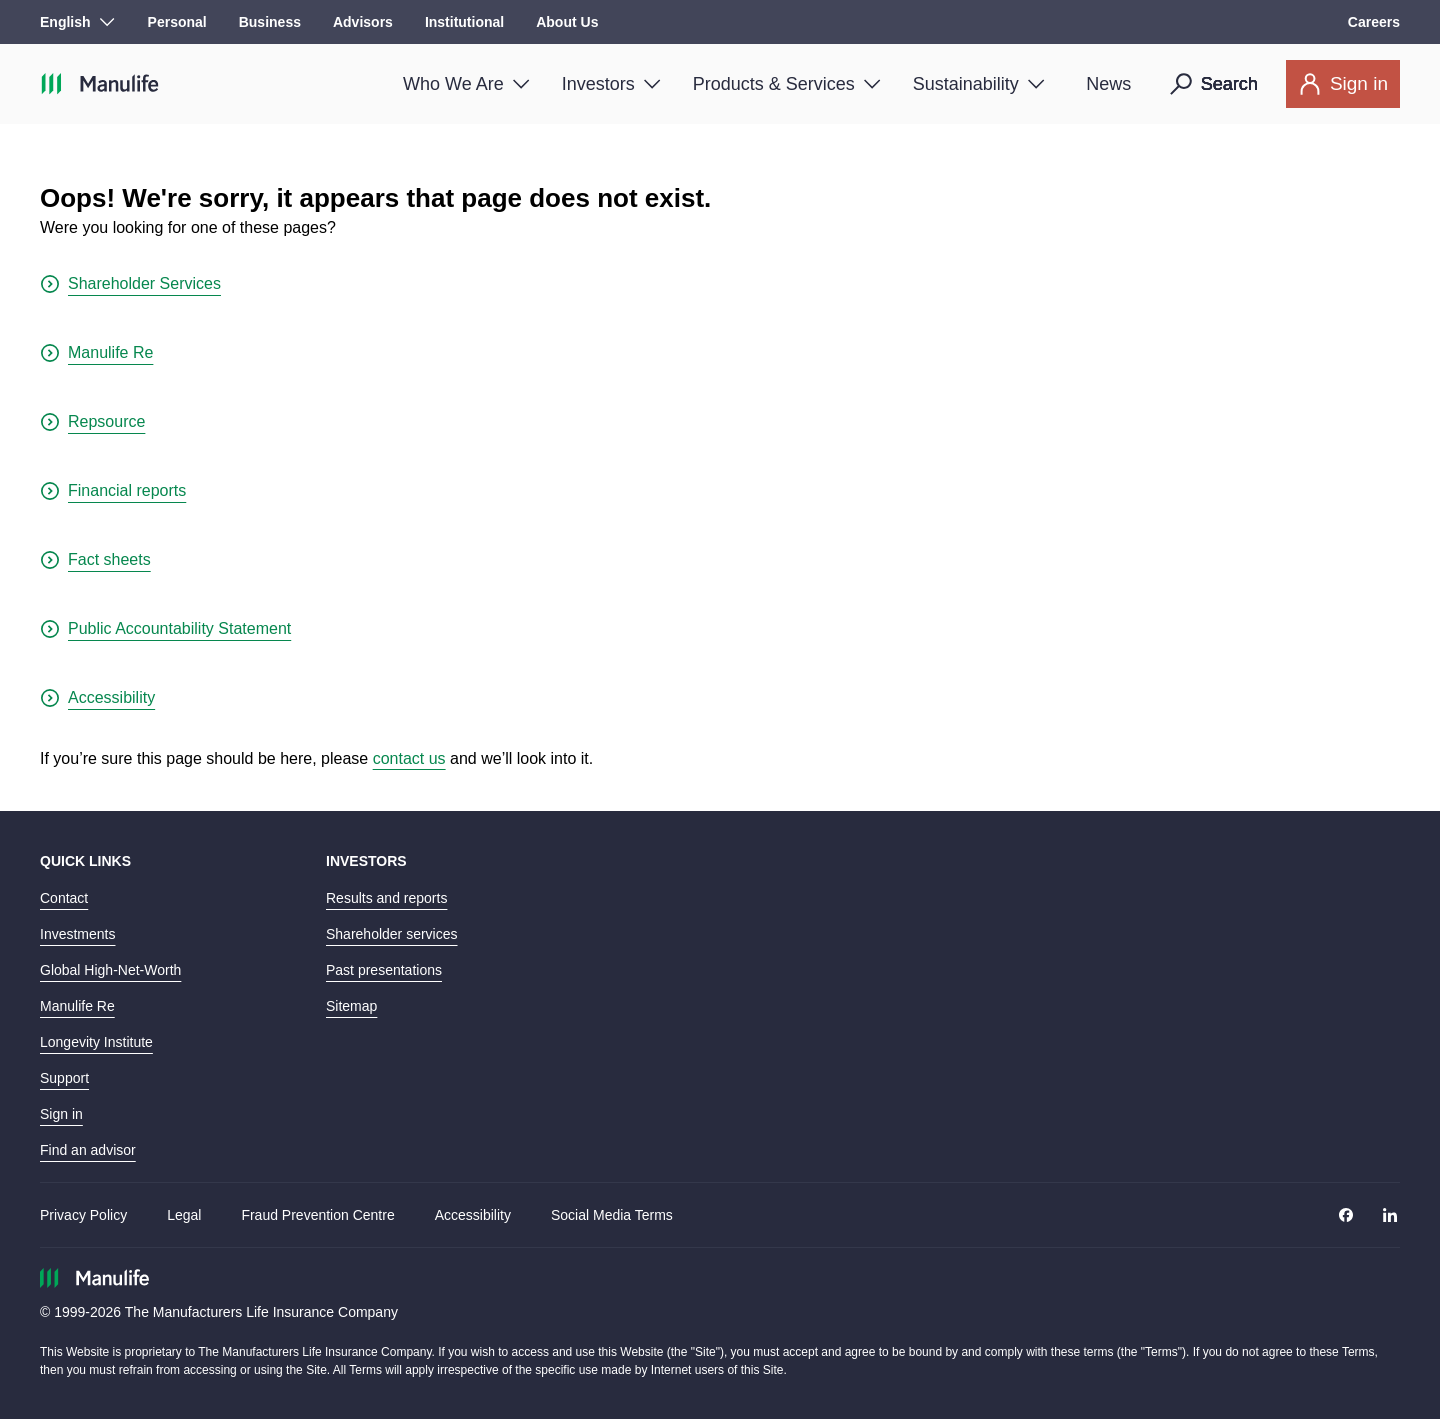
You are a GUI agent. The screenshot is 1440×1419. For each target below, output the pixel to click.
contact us (409, 758)
